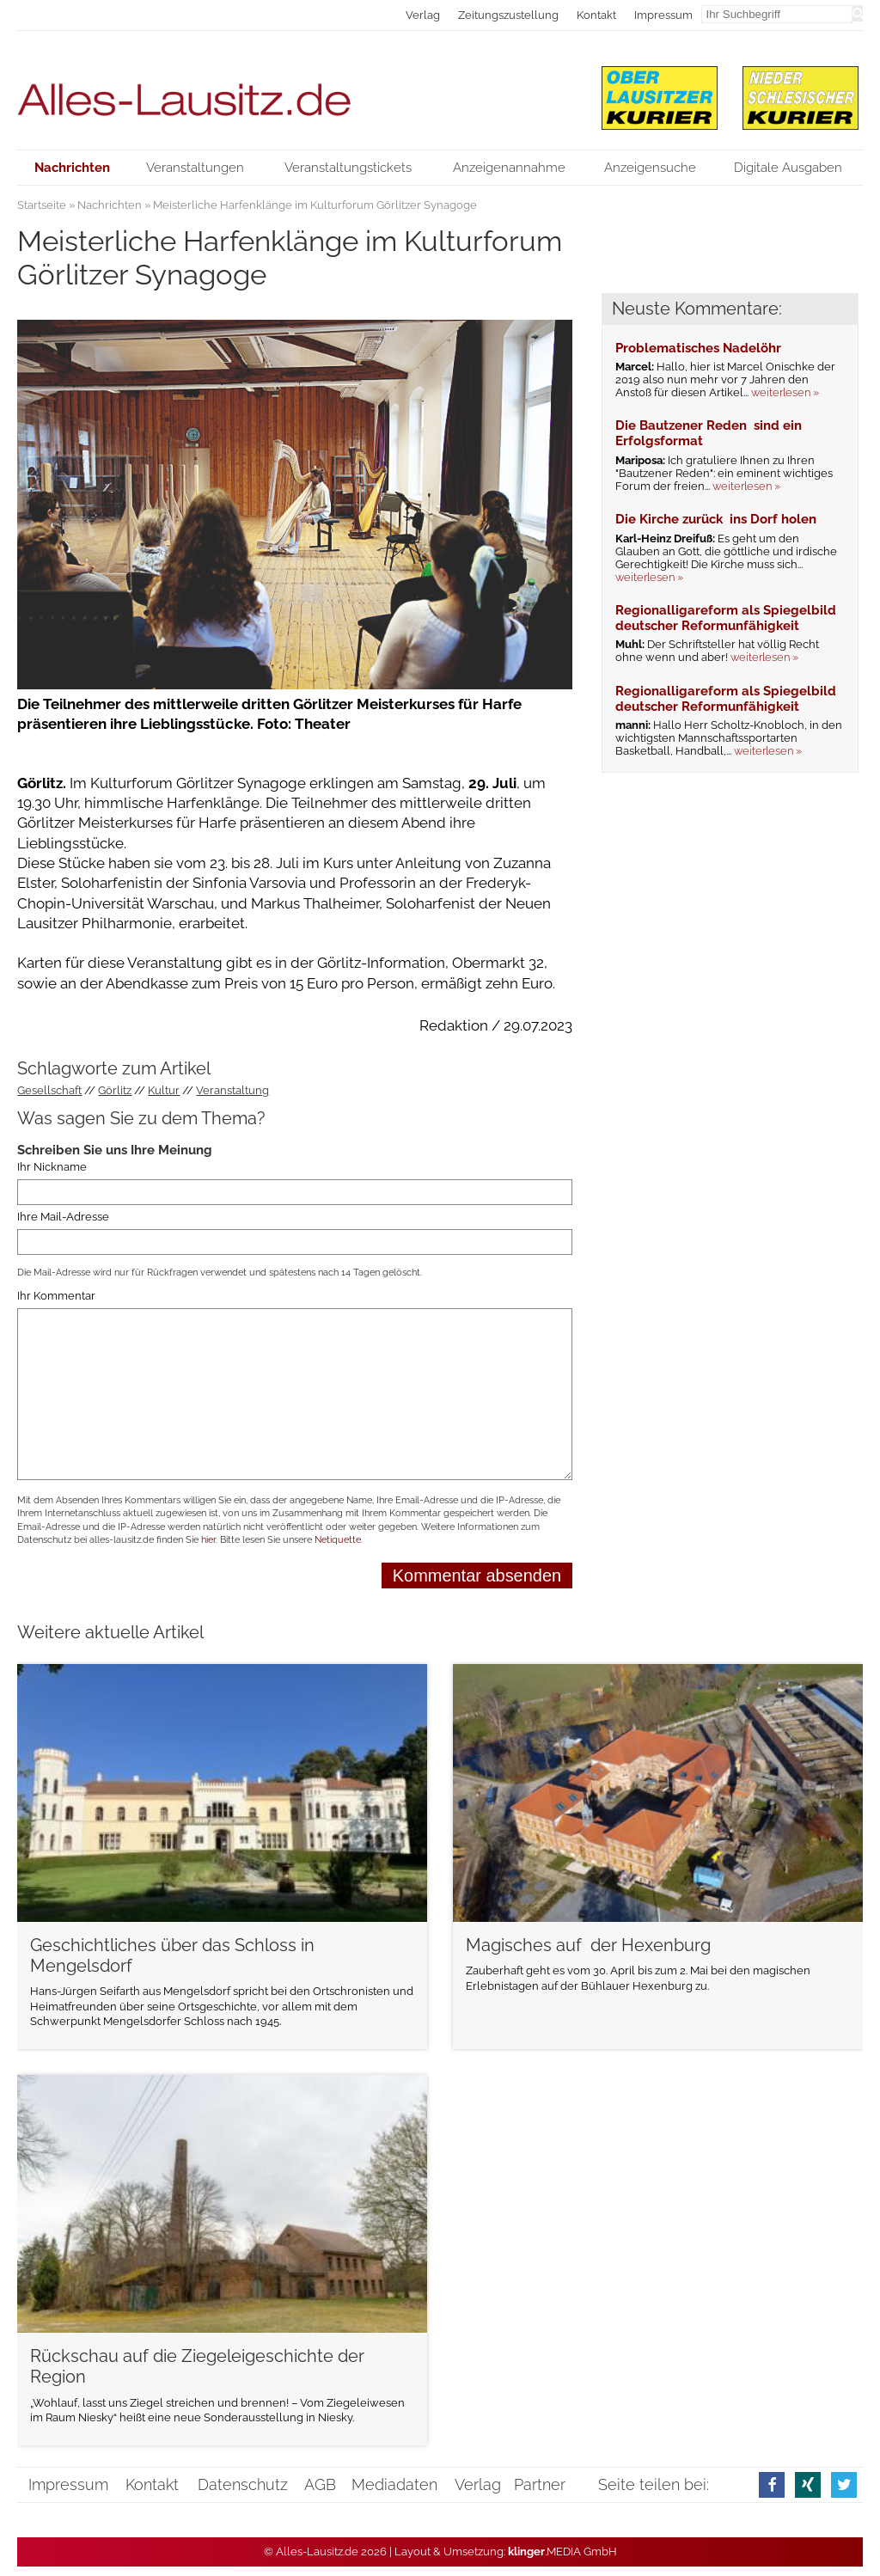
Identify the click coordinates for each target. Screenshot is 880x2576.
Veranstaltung (232, 1090)
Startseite (41, 205)
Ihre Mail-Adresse (63, 1216)
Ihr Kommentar (56, 1296)
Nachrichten (109, 205)
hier (208, 1539)
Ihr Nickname (52, 1167)
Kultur (164, 1090)
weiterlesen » (785, 392)
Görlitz (114, 1090)
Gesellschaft (49, 1090)
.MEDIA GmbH (562, 2551)
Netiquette (338, 1539)
